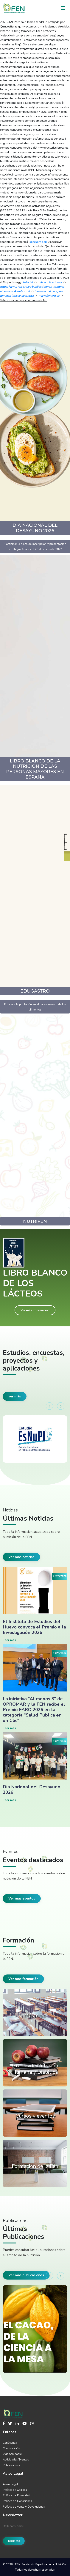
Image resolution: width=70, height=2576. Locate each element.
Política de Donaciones (17, 2501)
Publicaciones (11, 2465)
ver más (14, 1396)
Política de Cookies (15, 2490)
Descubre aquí (38, 242)
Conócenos (10, 2443)
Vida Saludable (12, 2454)
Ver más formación (23, 1979)
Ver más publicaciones (26, 2275)
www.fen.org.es (49, 296)
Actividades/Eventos (16, 2459)
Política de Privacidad (16, 2495)
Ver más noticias (21, 1557)
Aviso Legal (10, 2484)
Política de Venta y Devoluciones (24, 2507)
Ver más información (35, 1310)
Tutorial (27, 282)
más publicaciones (50, 282)
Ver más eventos (21, 1898)
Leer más (9, 1640)
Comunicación (11, 2448)
